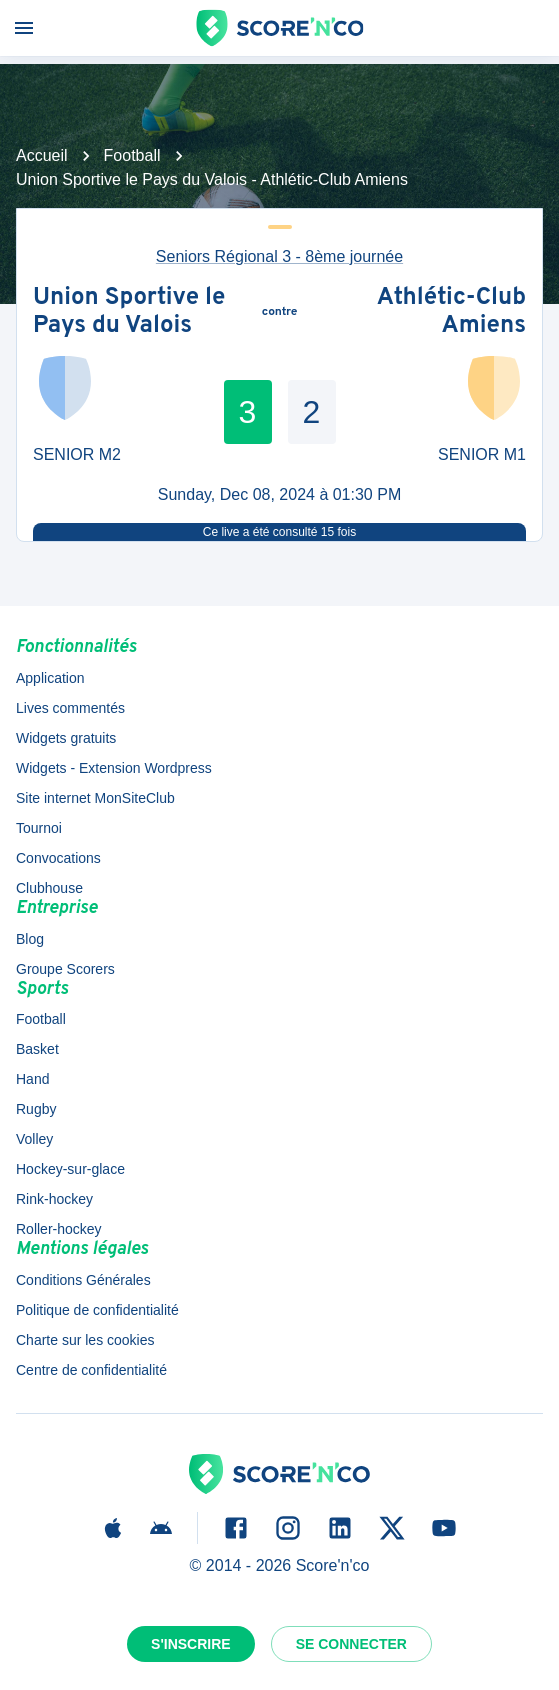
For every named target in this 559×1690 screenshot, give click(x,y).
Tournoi (39, 828)
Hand (32, 1079)
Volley (34, 1139)
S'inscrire (191, 1644)
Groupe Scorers (65, 969)
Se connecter (351, 1644)
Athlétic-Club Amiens (451, 312)
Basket (37, 1049)
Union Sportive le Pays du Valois (129, 312)
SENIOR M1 (482, 454)
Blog (30, 939)
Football (132, 155)
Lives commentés (70, 708)
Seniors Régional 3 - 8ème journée (279, 256)
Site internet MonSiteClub (95, 798)
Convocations (58, 858)
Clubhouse (49, 888)
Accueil (42, 155)
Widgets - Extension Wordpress (114, 768)
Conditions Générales (83, 1280)
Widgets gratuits (66, 738)
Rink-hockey (54, 1199)
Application (50, 678)
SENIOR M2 (77, 454)
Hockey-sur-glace (70, 1169)
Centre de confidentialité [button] (91, 1370)
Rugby (36, 1109)
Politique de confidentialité (97, 1310)
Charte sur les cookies (85, 1340)
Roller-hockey (59, 1229)
